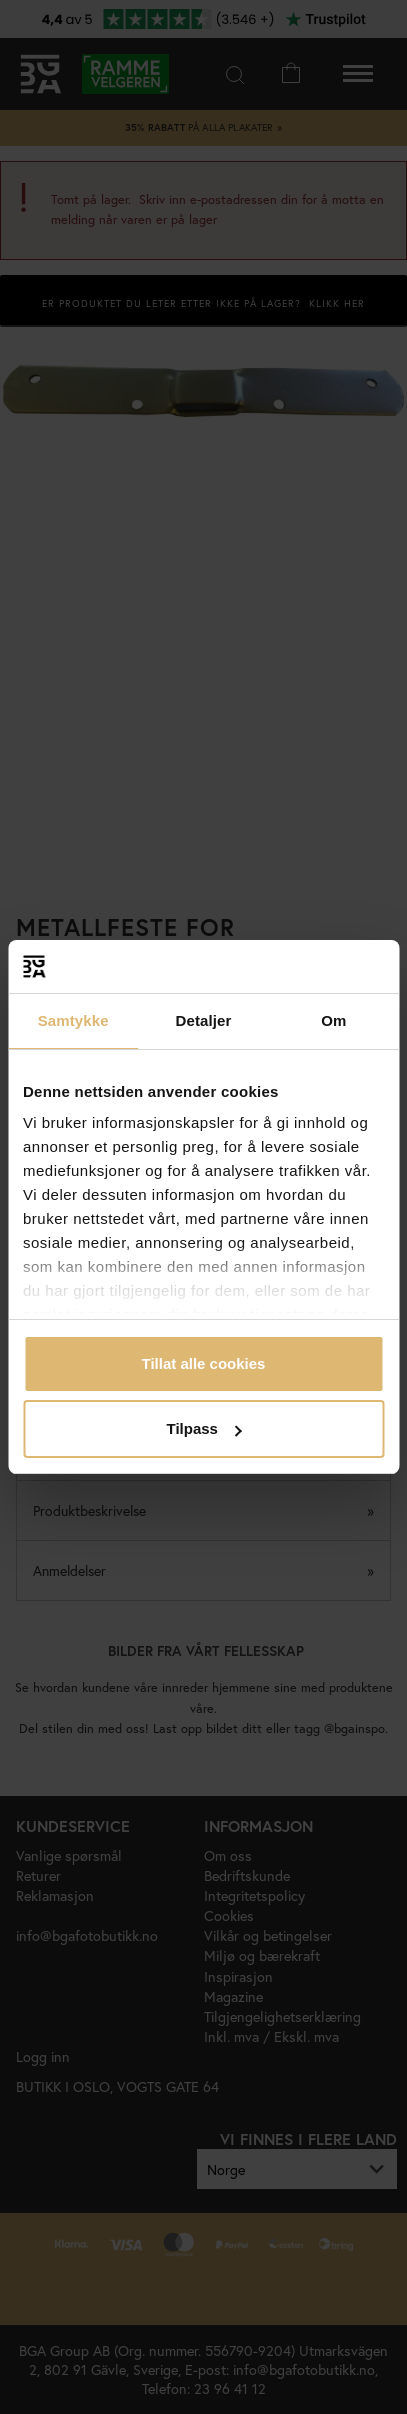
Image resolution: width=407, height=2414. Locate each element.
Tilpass (204, 1428)
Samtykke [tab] (73, 1020)
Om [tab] (333, 1020)
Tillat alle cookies (204, 1363)
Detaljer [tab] (204, 1020)
